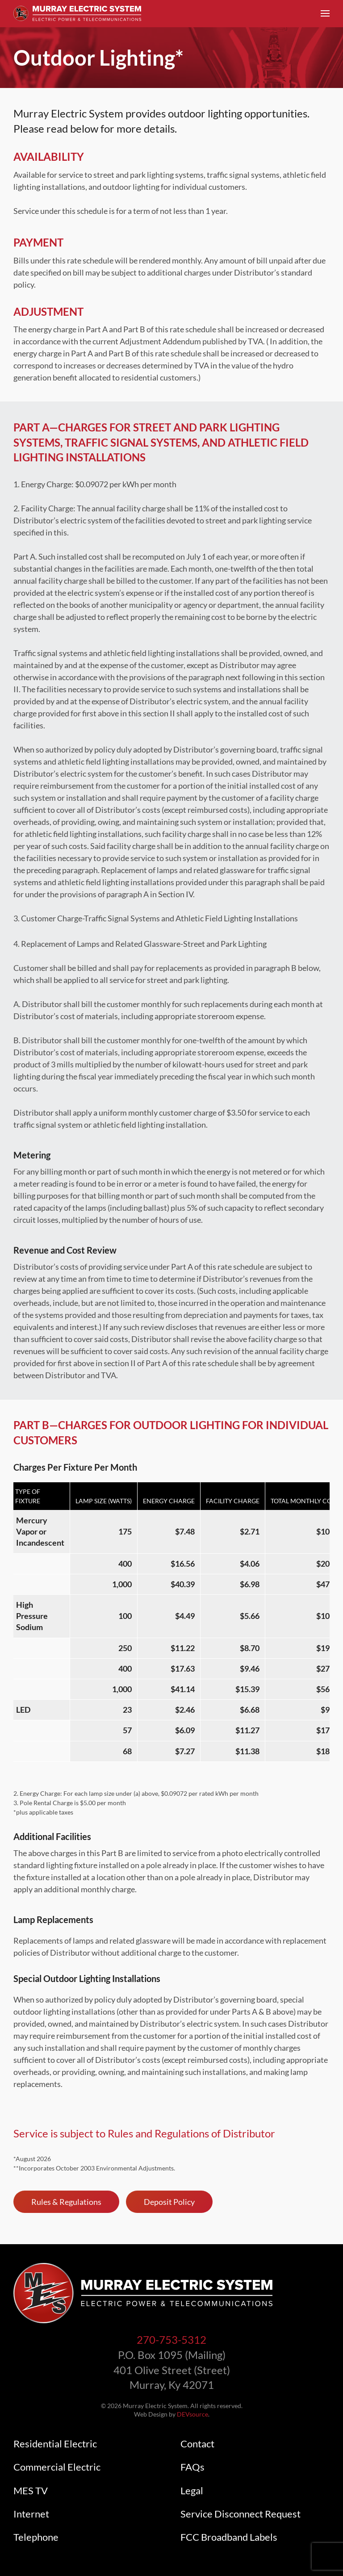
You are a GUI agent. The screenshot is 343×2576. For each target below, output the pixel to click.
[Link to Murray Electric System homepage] (142, 2292)
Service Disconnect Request (240, 2514)
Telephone (36, 2537)
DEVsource (192, 2414)
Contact (197, 2444)
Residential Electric (55, 2444)
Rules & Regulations (66, 2202)
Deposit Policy (169, 2202)
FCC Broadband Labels (228, 2537)
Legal (191, 2491)
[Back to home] (77, 13)
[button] (325, 13)
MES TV (30, 2491)
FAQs (192, 2467)
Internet (31, 2514)
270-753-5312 (171, 2339)
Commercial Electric (56, 2467)
